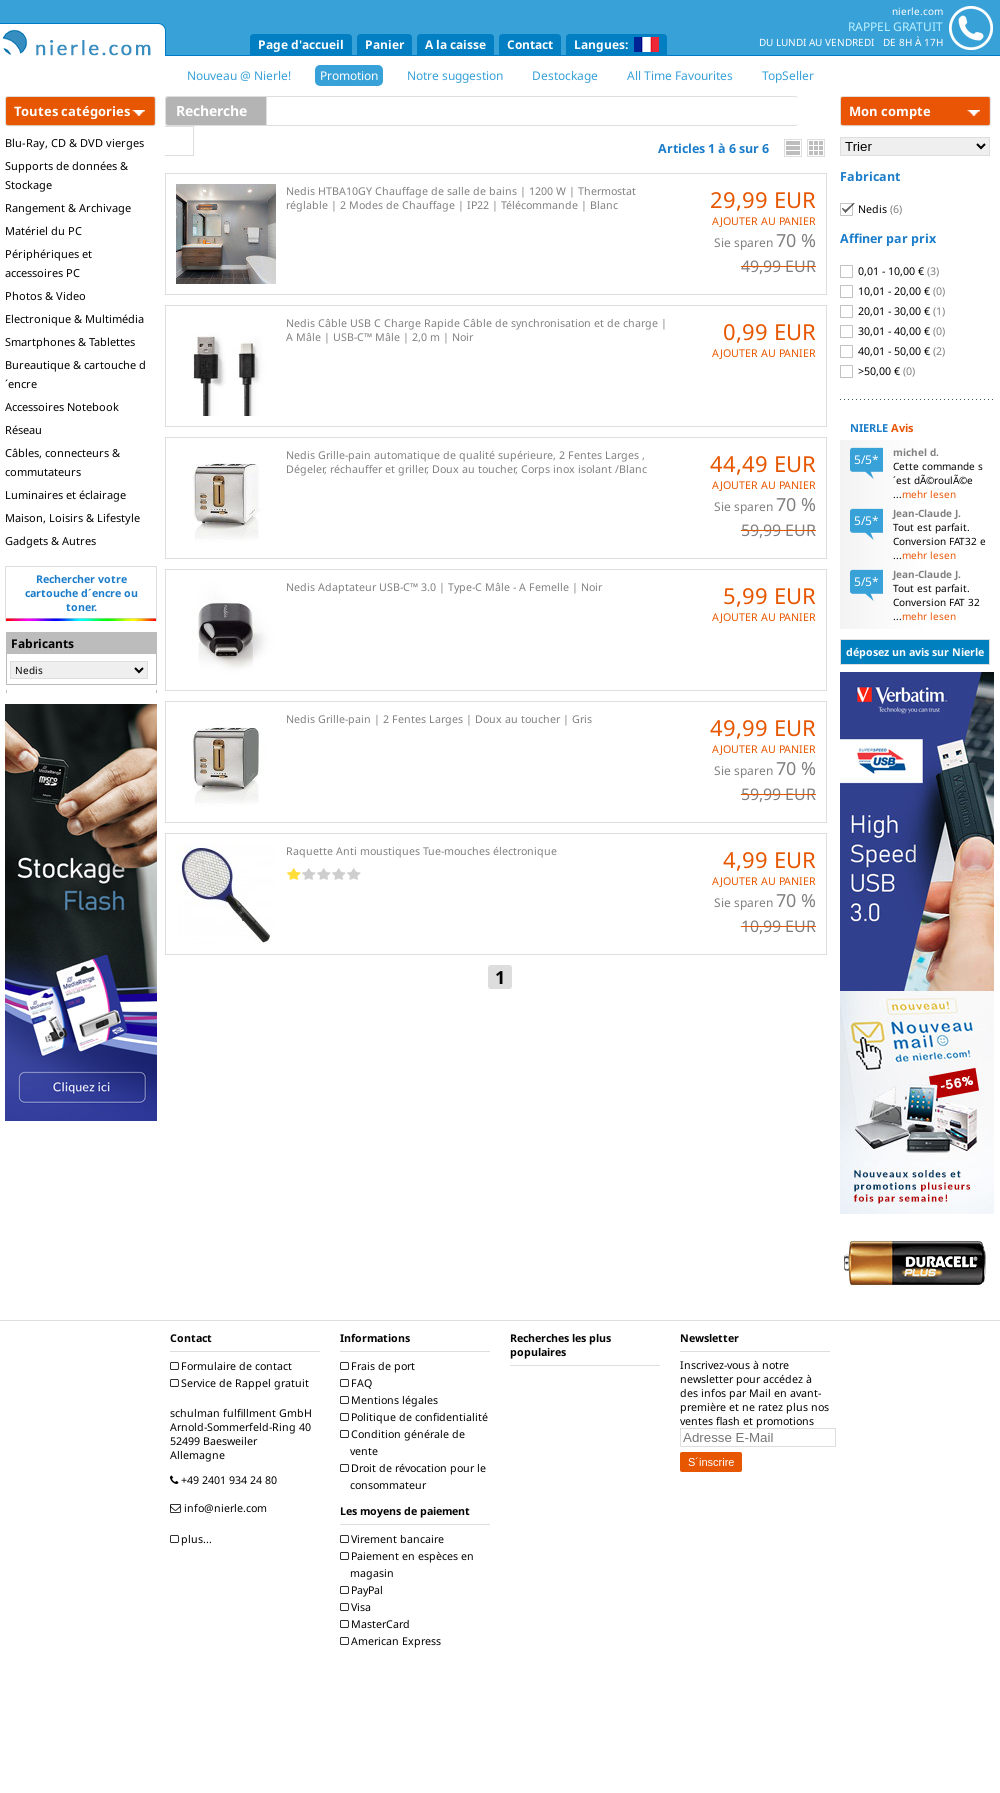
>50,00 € (877, 371)
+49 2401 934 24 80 (226, 1480)
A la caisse (455, 44)
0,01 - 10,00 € (889, 271)
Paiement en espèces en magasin (409, 1564)
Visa (358, 1607)
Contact (530, 44)
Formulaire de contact (233, 1366)
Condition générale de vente (405, 1442)
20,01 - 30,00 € (892, 311)
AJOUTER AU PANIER (764, 221)
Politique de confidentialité (416, 1417)
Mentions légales (391, 1400)
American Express (393, 1641)
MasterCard (377, 1624)
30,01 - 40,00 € (892, 331)
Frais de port (380, 1366)
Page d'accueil (301, 44)
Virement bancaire (394, 1539)
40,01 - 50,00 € (892, 351)
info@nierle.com (221, 1508)
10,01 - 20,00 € (892, 291)
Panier (384, 44)
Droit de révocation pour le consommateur (415, 1476)
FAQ (358, 1383)
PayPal (364, 1590)
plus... (193, 1539)
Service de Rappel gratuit (242, 1383)
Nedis (871, 209)
